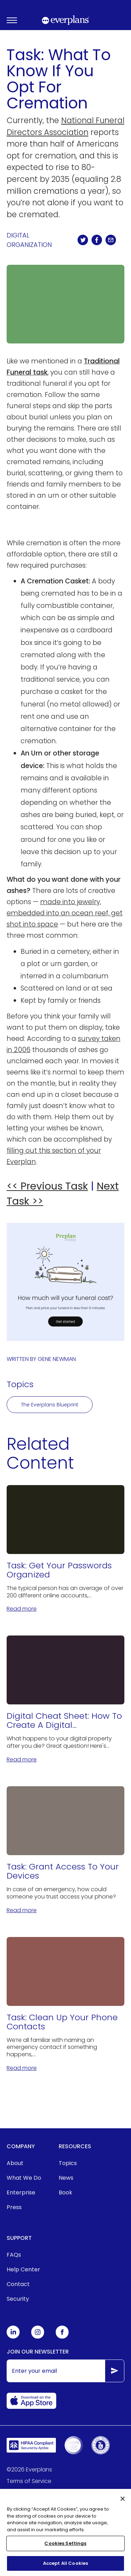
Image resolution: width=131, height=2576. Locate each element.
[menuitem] (24, 2163)
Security (18, 2299)
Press (14, 2207)
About (15, 2163)
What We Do (24, 2178)
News (66, 2178)
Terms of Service (29, 2481)
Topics (68, 2163)
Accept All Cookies (65, 2565)
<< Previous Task (47, 1186)
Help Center (23, 2269)
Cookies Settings (65, 2545)
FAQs (14, 2255)
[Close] (122, 2501)
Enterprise (21, 2192)
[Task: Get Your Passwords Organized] (66, 1549)
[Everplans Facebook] (62, 2337)
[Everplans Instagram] (37, 2337)
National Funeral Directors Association (65, 126)
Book (65, 2192)
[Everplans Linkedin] (13, 2337)
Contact (18, 2284)
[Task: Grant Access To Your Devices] (66, 1850)
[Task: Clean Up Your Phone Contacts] (66, 2004)
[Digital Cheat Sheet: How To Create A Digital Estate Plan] (66, 1699)
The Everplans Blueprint (49, 1404)
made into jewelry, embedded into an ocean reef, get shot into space (65, 913)
